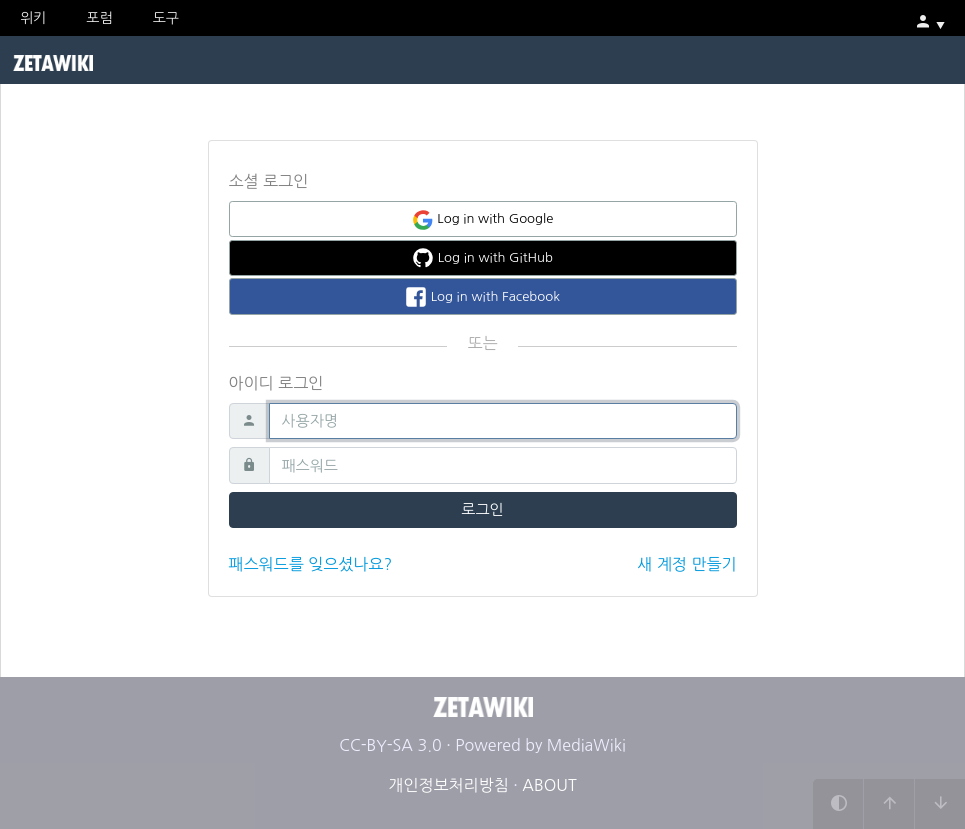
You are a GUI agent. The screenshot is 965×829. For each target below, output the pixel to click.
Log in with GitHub (482, 258)
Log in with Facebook (482, 297)
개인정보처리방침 (448, 785)
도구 (166, 18)
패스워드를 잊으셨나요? (311, 564)
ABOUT (549, 785)
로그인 (482, 509)
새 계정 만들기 (686, 564)
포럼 (99, 18)
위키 (33, 18)
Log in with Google (483, 220)
